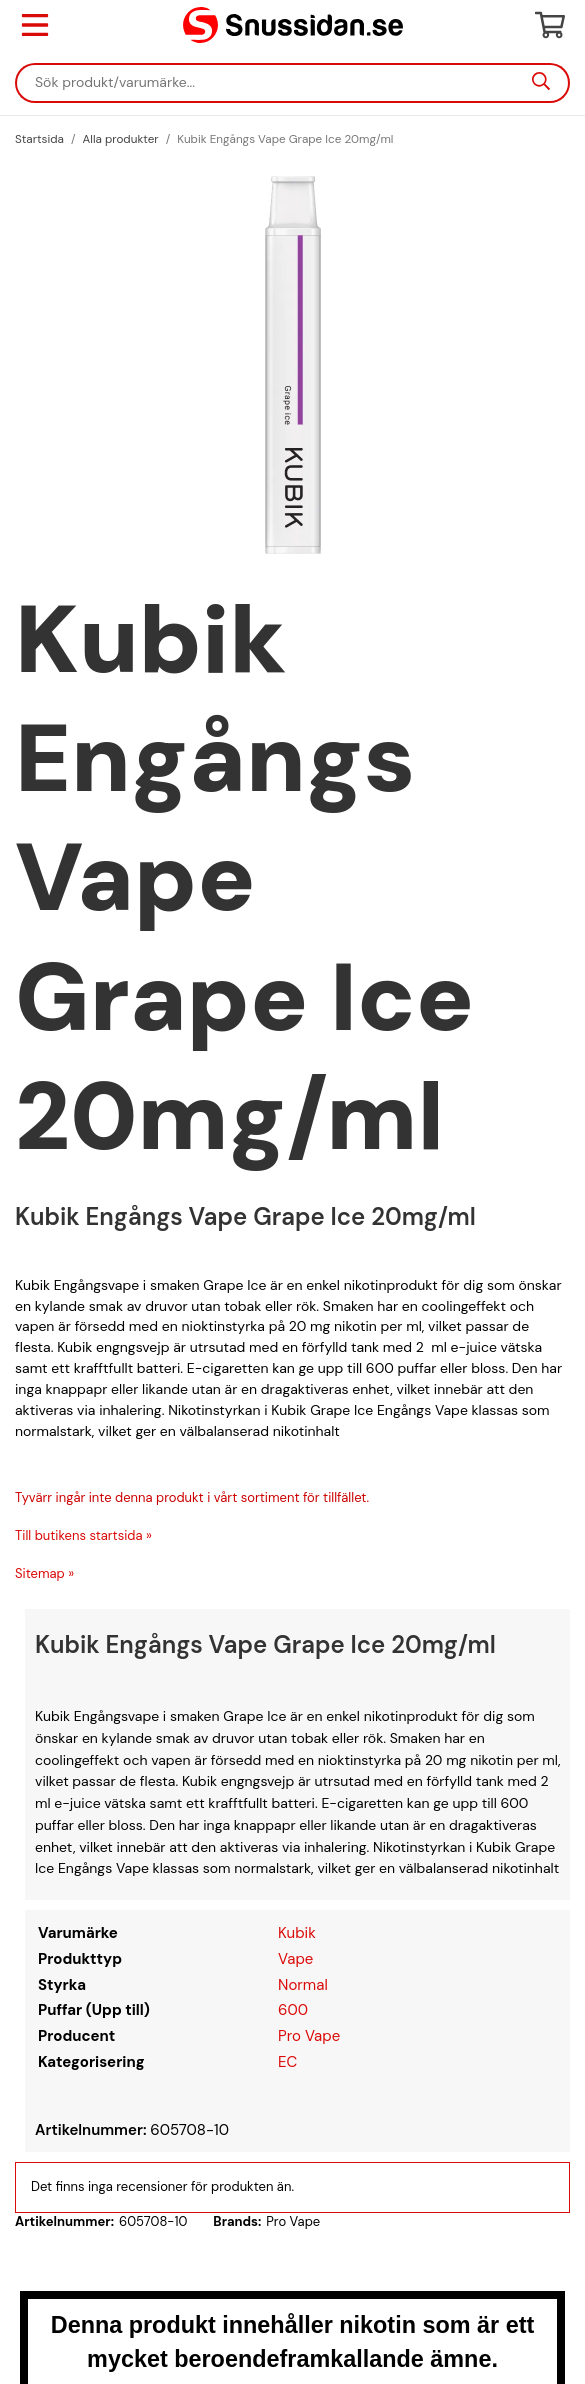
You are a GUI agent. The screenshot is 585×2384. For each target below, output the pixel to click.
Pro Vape (309, 2036)
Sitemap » (44, 1573)
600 (293, 2010)
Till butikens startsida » (83, 1535)
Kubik (297, 1933)
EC (287, 2062)
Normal (303, 1985)
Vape (295, 1959)
